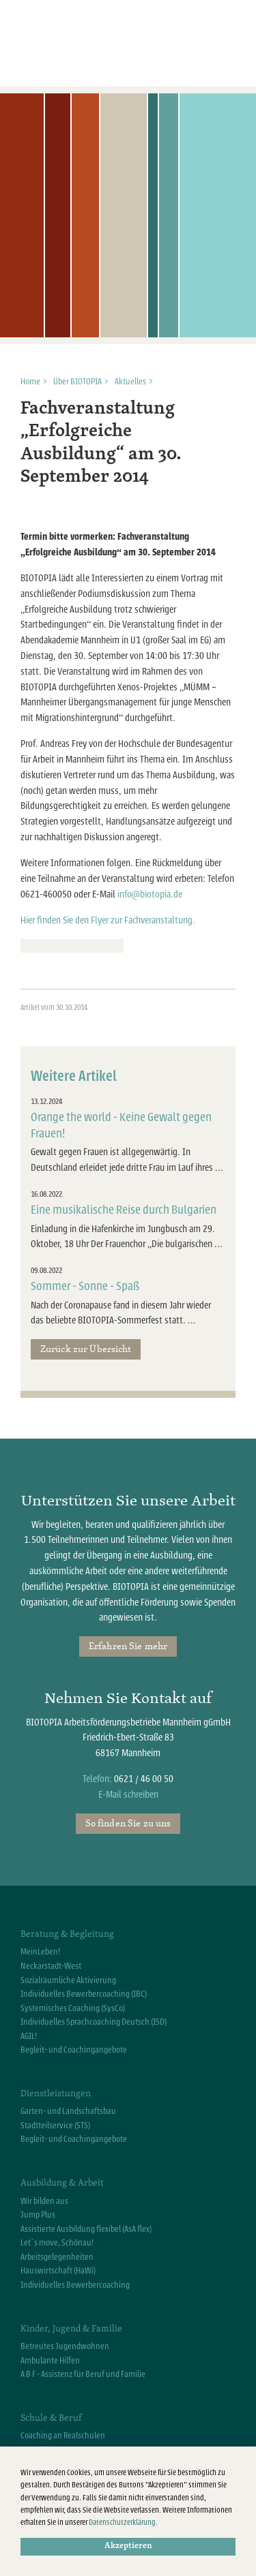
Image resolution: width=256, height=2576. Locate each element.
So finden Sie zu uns (128, 1822)
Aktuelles (130, 381)
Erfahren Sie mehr (128, 1645)
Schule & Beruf (50, 2417)
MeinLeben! (40, 1951)
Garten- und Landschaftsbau (68, 2111)
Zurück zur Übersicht (86, 1348)
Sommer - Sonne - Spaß (85, 1286)
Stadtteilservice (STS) (55, 2125)
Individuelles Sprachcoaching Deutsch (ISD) (93, 2022)
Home (30, 381)
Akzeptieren (128, 2546)
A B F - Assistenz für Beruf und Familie (82, 2374)
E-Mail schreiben (128, 1794)
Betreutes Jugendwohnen (64, 2346)
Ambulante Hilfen (50, 2360)
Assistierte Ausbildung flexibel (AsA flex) (86, 2229)
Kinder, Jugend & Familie (71, 2328)
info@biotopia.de (149, 894)
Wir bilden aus (44, 2201)
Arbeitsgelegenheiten (57, 2257)
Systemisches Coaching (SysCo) (72, 2008)
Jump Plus (37, 2214)
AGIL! (28, 2036)
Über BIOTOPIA (77, 381)
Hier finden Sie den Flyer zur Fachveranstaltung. (107, 920)
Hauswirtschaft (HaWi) (58, 2270)
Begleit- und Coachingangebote (73, 2049)
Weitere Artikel (74, 1076)
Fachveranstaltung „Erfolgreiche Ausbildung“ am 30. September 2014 (101, 443)
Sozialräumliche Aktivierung (68, 1980)
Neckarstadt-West (50, 1966)
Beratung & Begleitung (67, 1933)
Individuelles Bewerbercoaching (75, 2285)
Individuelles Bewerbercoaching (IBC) (83, 1994)
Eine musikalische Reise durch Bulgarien (123, 1210)
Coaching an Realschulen (62, 2435)
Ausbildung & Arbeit (62, 2182)
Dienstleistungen (55, 2093)
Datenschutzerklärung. (123, 2522)
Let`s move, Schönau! (57, 2242)
